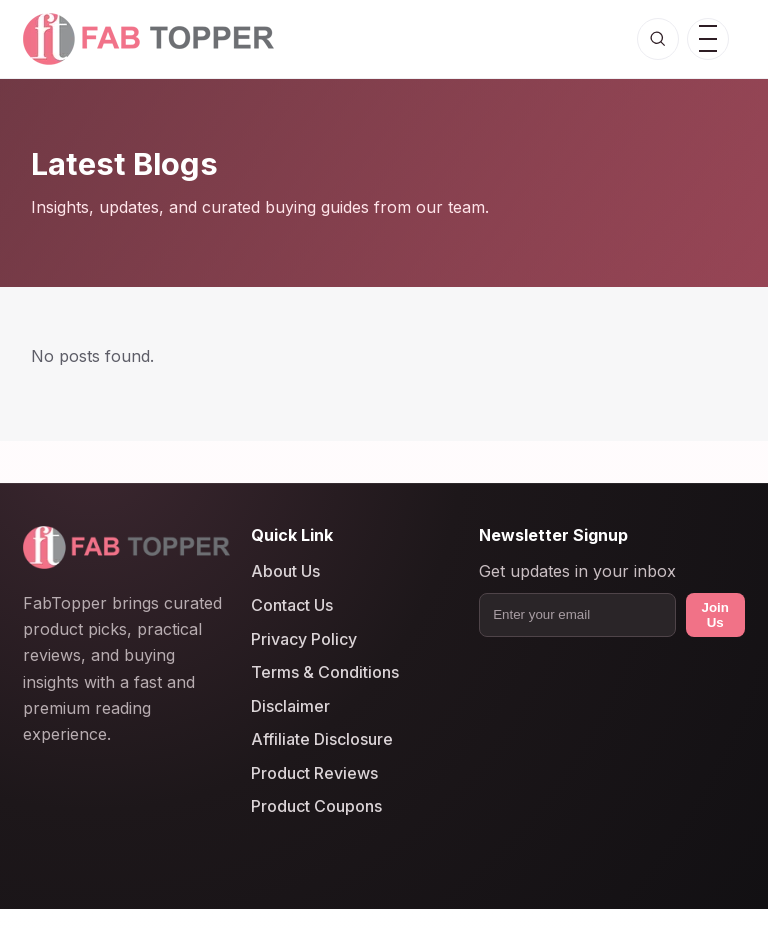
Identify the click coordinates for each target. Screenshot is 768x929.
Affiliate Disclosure (322, 740)
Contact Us (292, 605)
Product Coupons (316, 807)
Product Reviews (314, 773)
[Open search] (658, 39)
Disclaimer (290, 706)
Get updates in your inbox (577, 572)
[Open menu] (708, 39)
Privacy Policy (304, 639)
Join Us (715, 615)
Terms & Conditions (325, 673)
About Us (285, 572)
